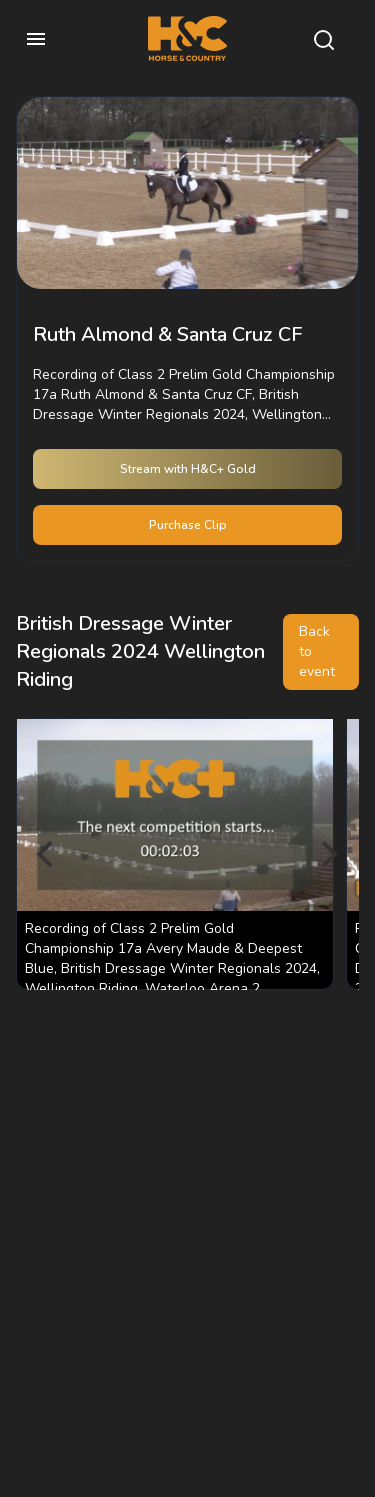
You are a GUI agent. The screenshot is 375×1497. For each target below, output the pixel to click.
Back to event (317, 651)
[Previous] (48, 854)
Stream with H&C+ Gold (188, 469)
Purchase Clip (188, 525)
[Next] (327, 854)
